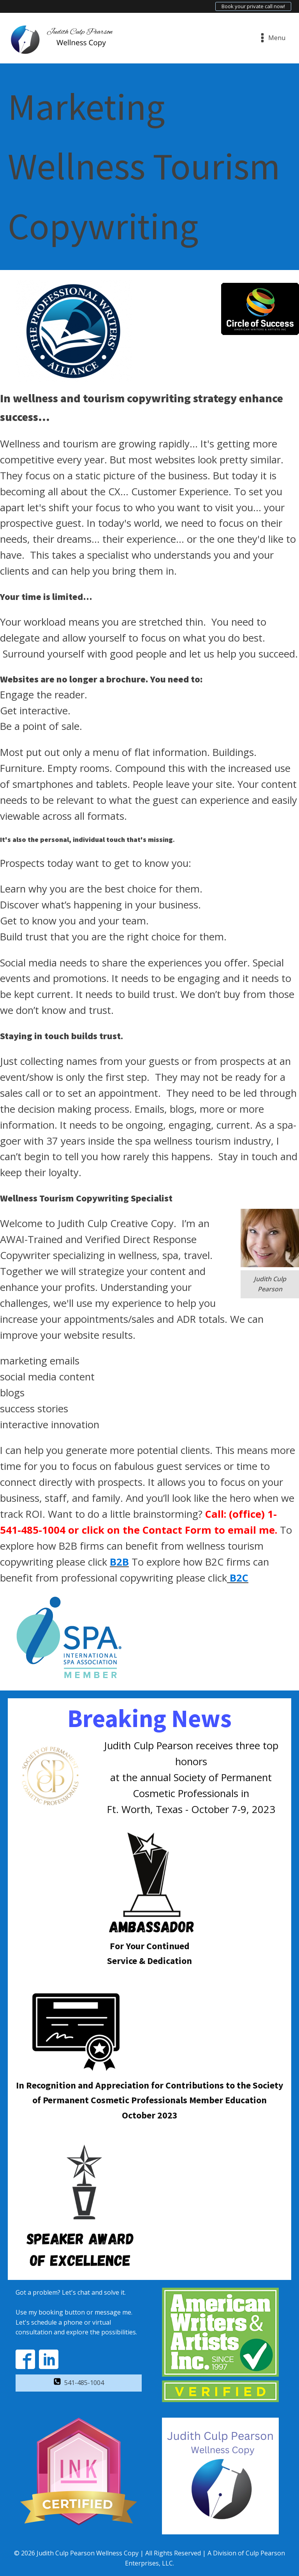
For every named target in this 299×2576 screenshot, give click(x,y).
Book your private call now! (253, 6)
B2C (239, 1578)
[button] (79, 2383)
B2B (119, 1562)
